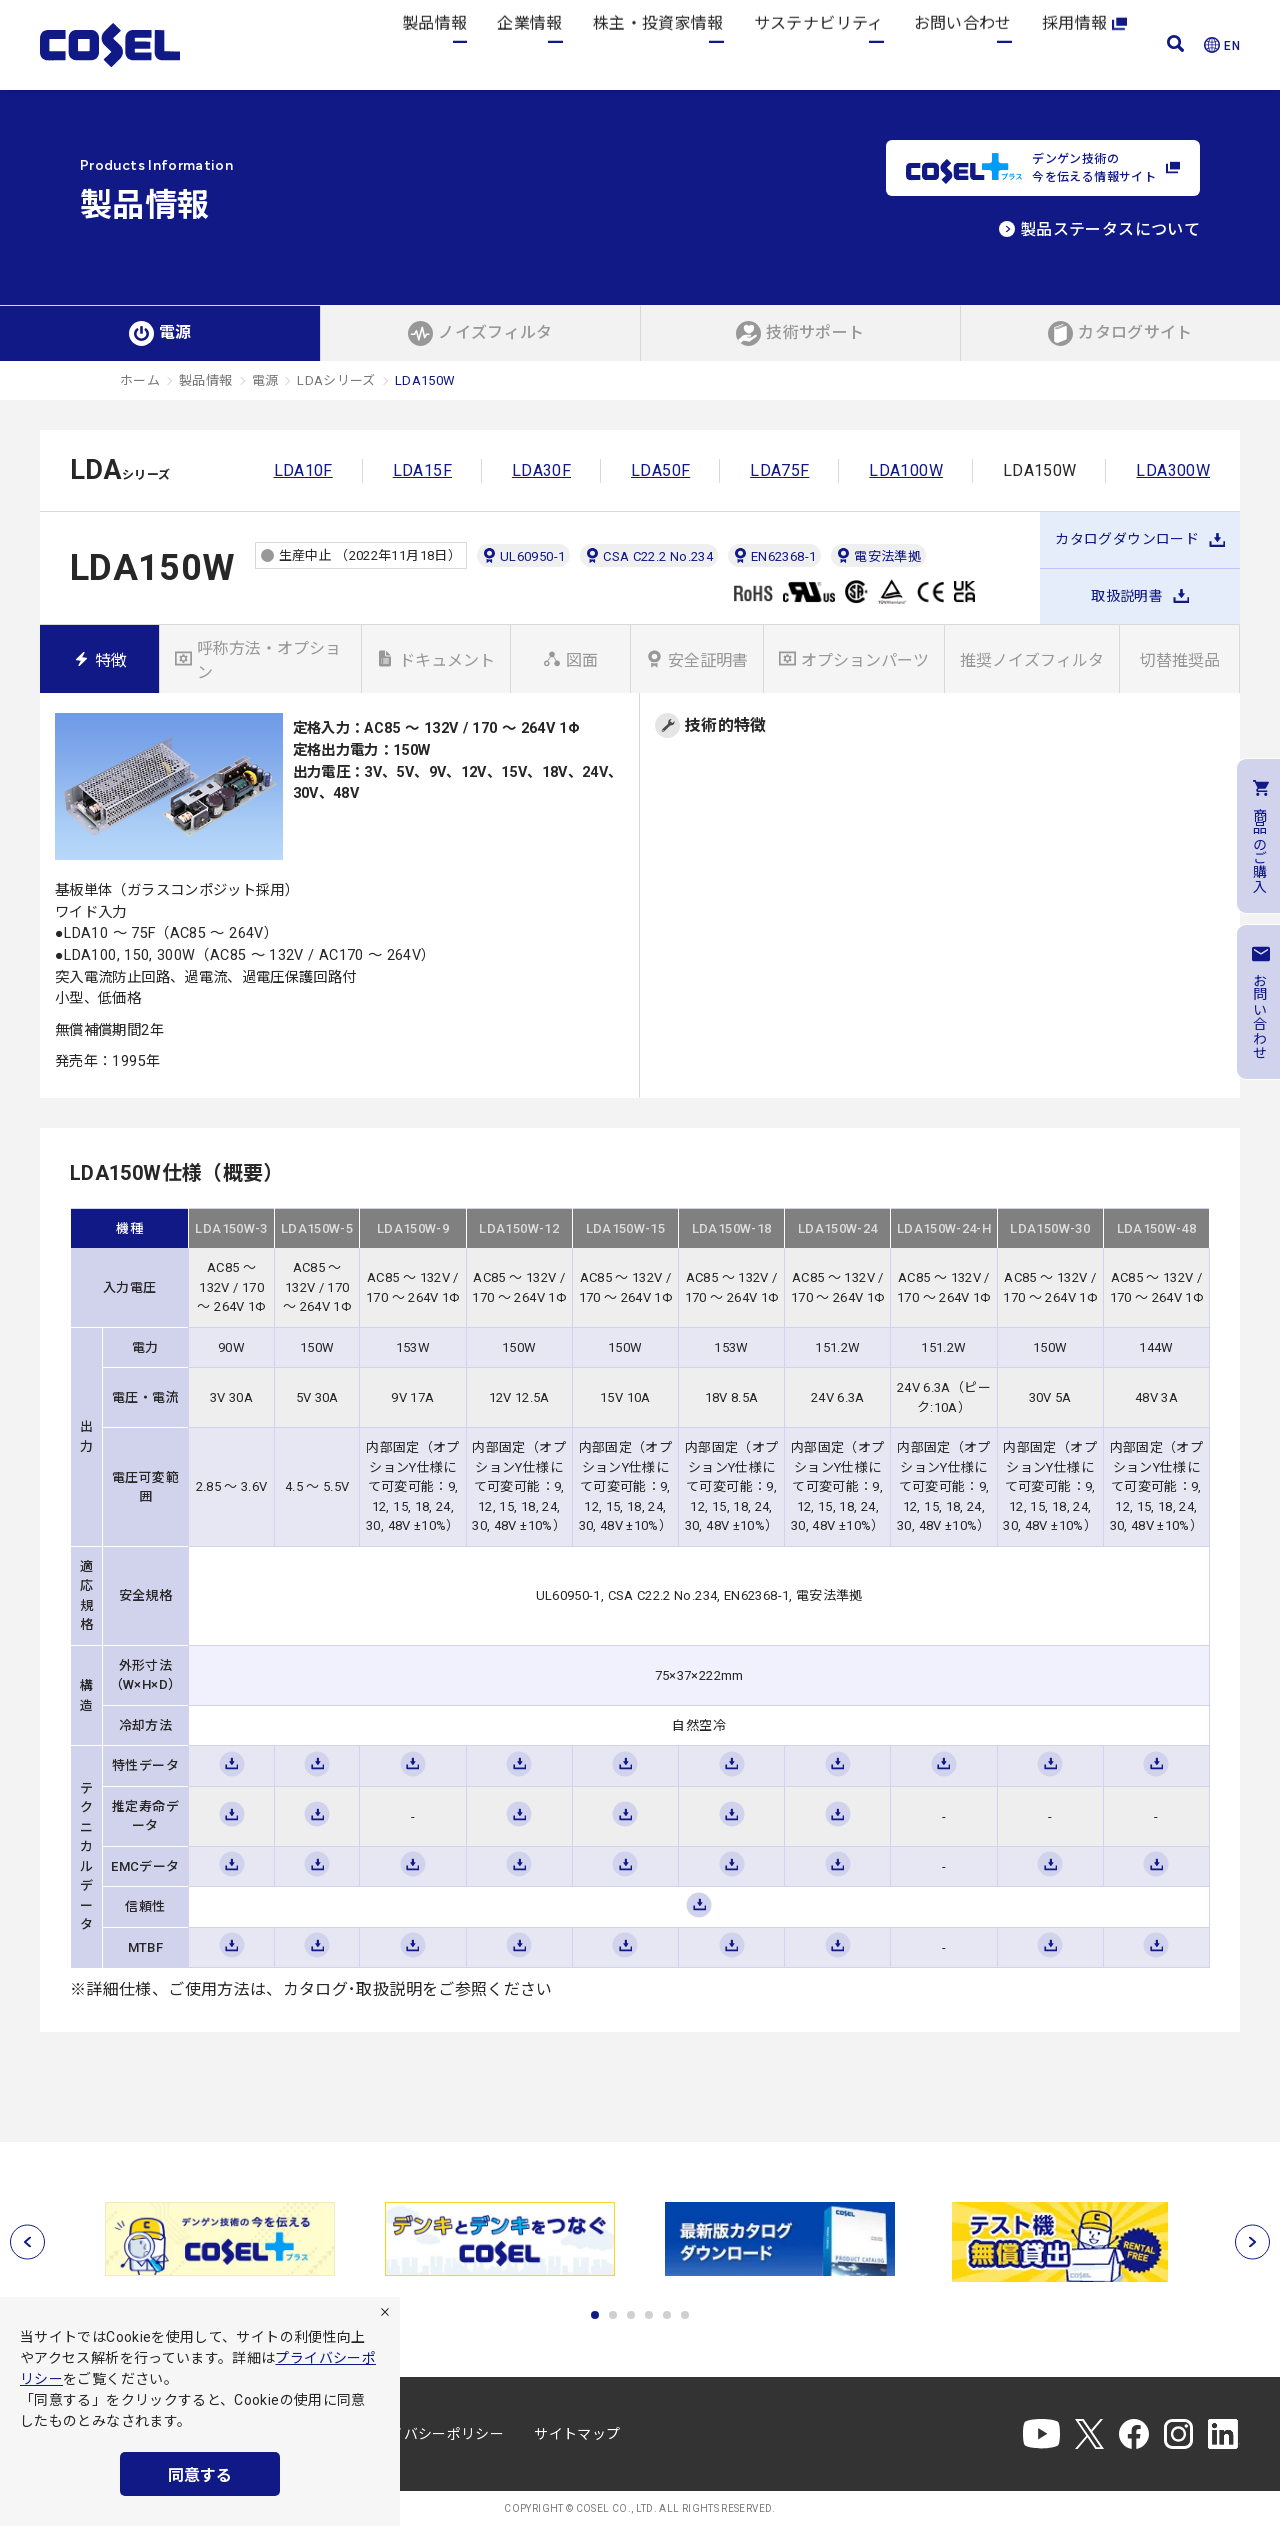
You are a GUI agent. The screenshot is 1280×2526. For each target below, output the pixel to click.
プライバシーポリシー (433, 2434)
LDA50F (660, 470)
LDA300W (1173, 470)
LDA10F (303, 470)
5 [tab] (667, 2315)
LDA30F (541, 470)
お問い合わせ (963, 44)
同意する (200, 2475)
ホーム (140, 380)
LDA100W (906, 470)
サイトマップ (577, 2434)
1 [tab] (595, 2315)
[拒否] (385, 2312)
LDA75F (779, 470)
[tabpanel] (220, 2239)
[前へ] (27, 2242)
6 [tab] (685, 2315)
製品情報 (434, 44)
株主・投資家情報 (658, 44)
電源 (265, 380)
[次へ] (1252, 2242)
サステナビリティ (819, 44)
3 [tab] (631, 2315)
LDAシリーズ (336, 380)
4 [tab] (649, 2315)
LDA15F (422, 470)
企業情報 (529, 44)
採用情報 (1084, 44)
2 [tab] (613, 2315)
